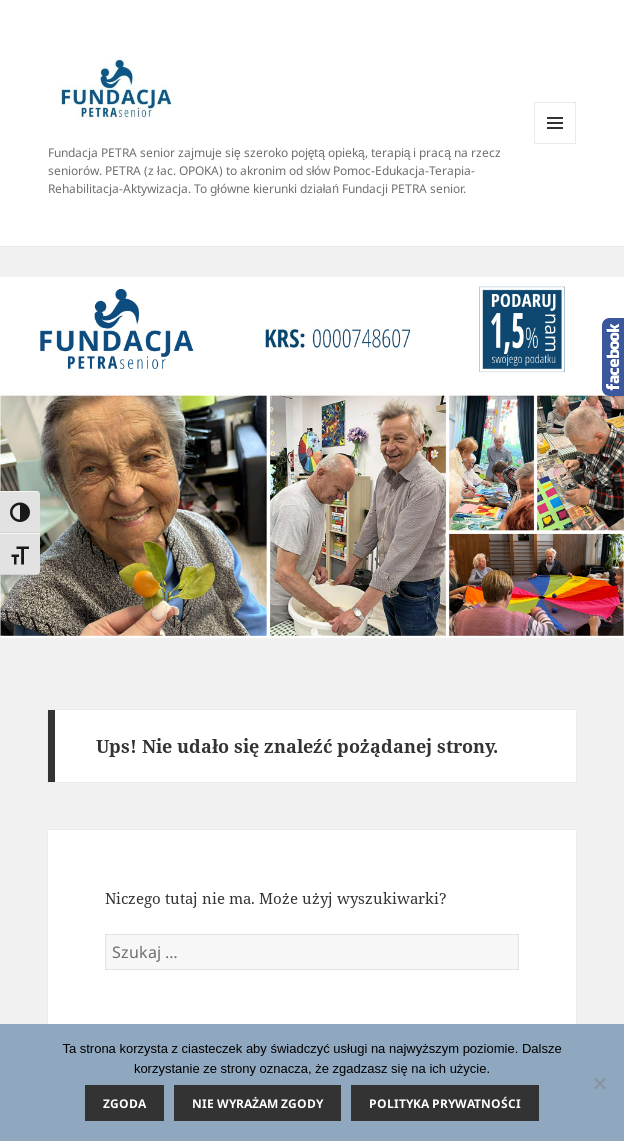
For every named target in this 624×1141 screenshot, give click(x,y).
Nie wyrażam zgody (257, 1103)
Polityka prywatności (445, 1103)
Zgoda (124, 1103)
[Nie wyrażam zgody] (599, 1083)
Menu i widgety (555, 143)
